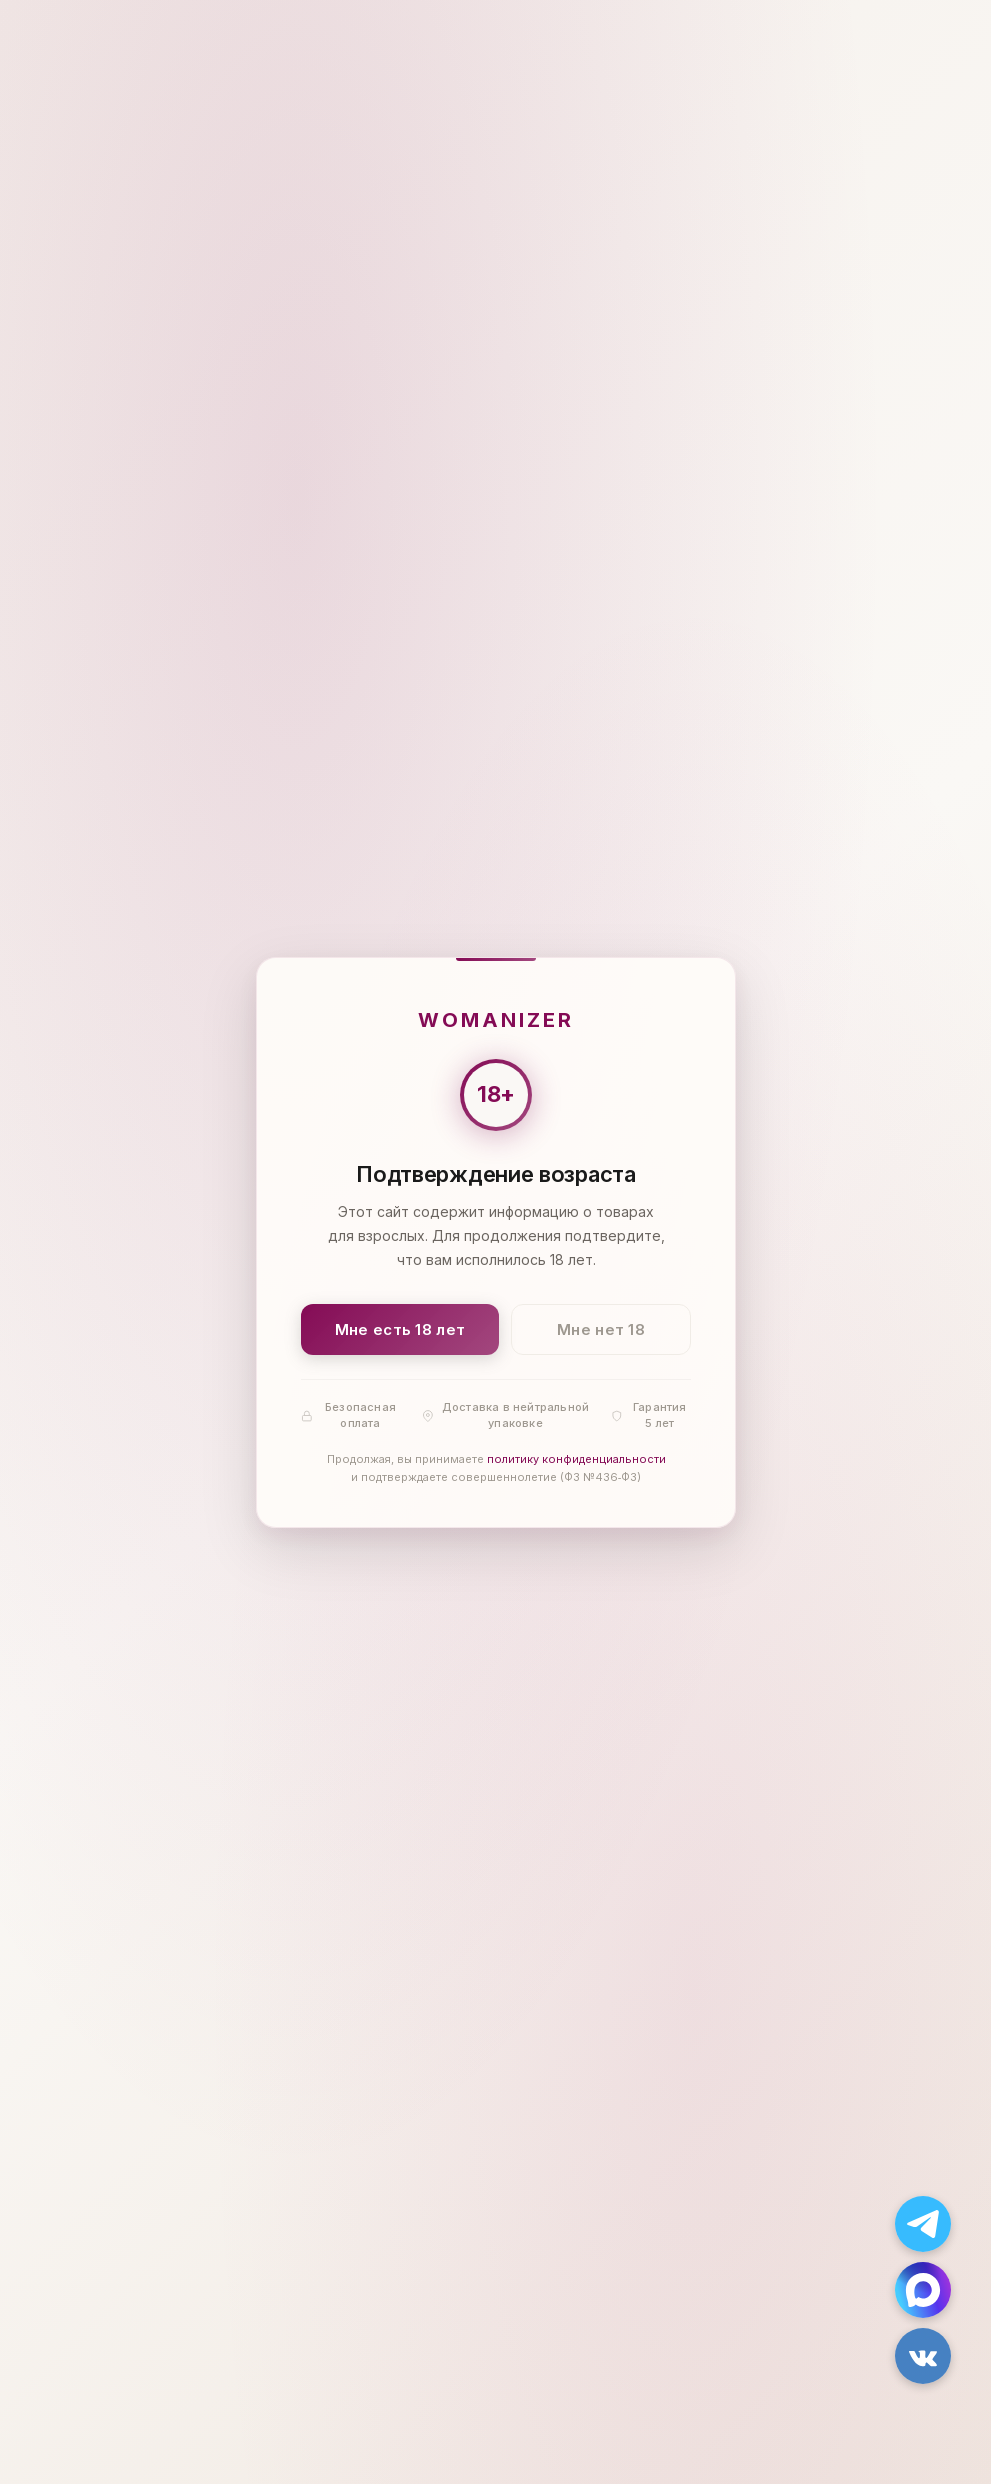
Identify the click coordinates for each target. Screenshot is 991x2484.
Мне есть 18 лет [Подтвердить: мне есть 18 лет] (399, 1328)
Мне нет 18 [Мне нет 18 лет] (601, 1328)
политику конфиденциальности (575, 1459)
